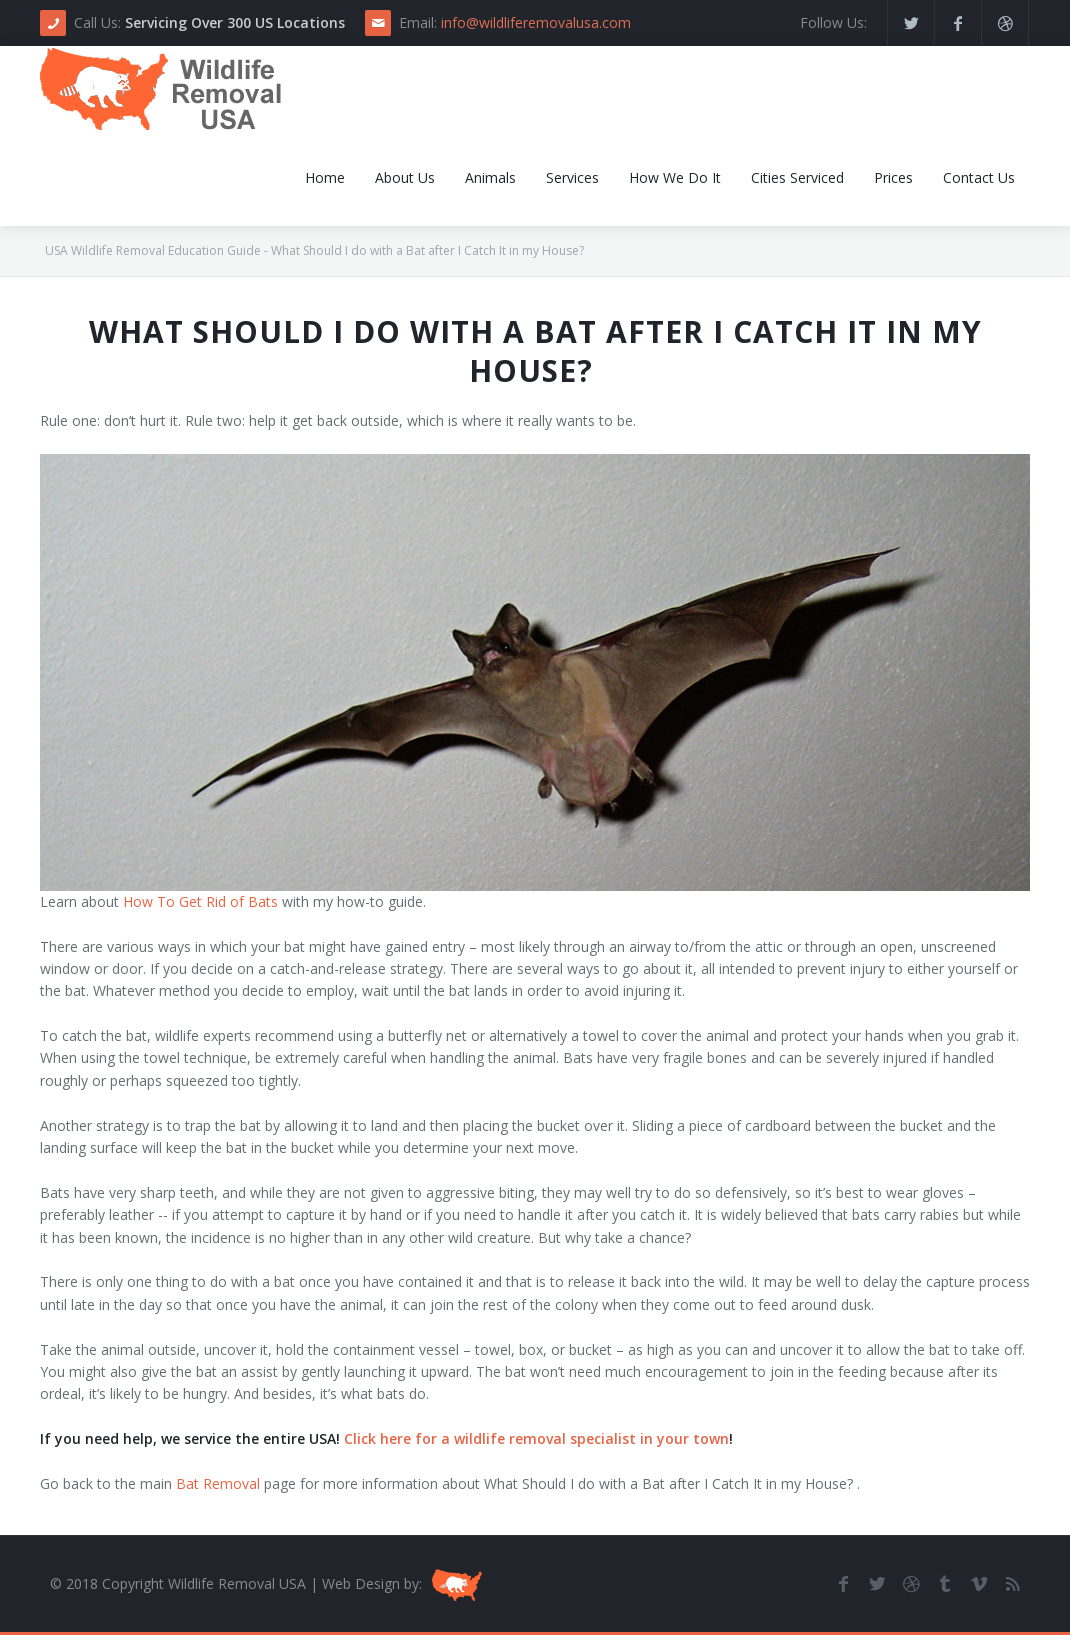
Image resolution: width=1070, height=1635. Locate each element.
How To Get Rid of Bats (200, 901)
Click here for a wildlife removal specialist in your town (536, 1438)
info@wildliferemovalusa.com (536, 22)
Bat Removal (218, 1483)
